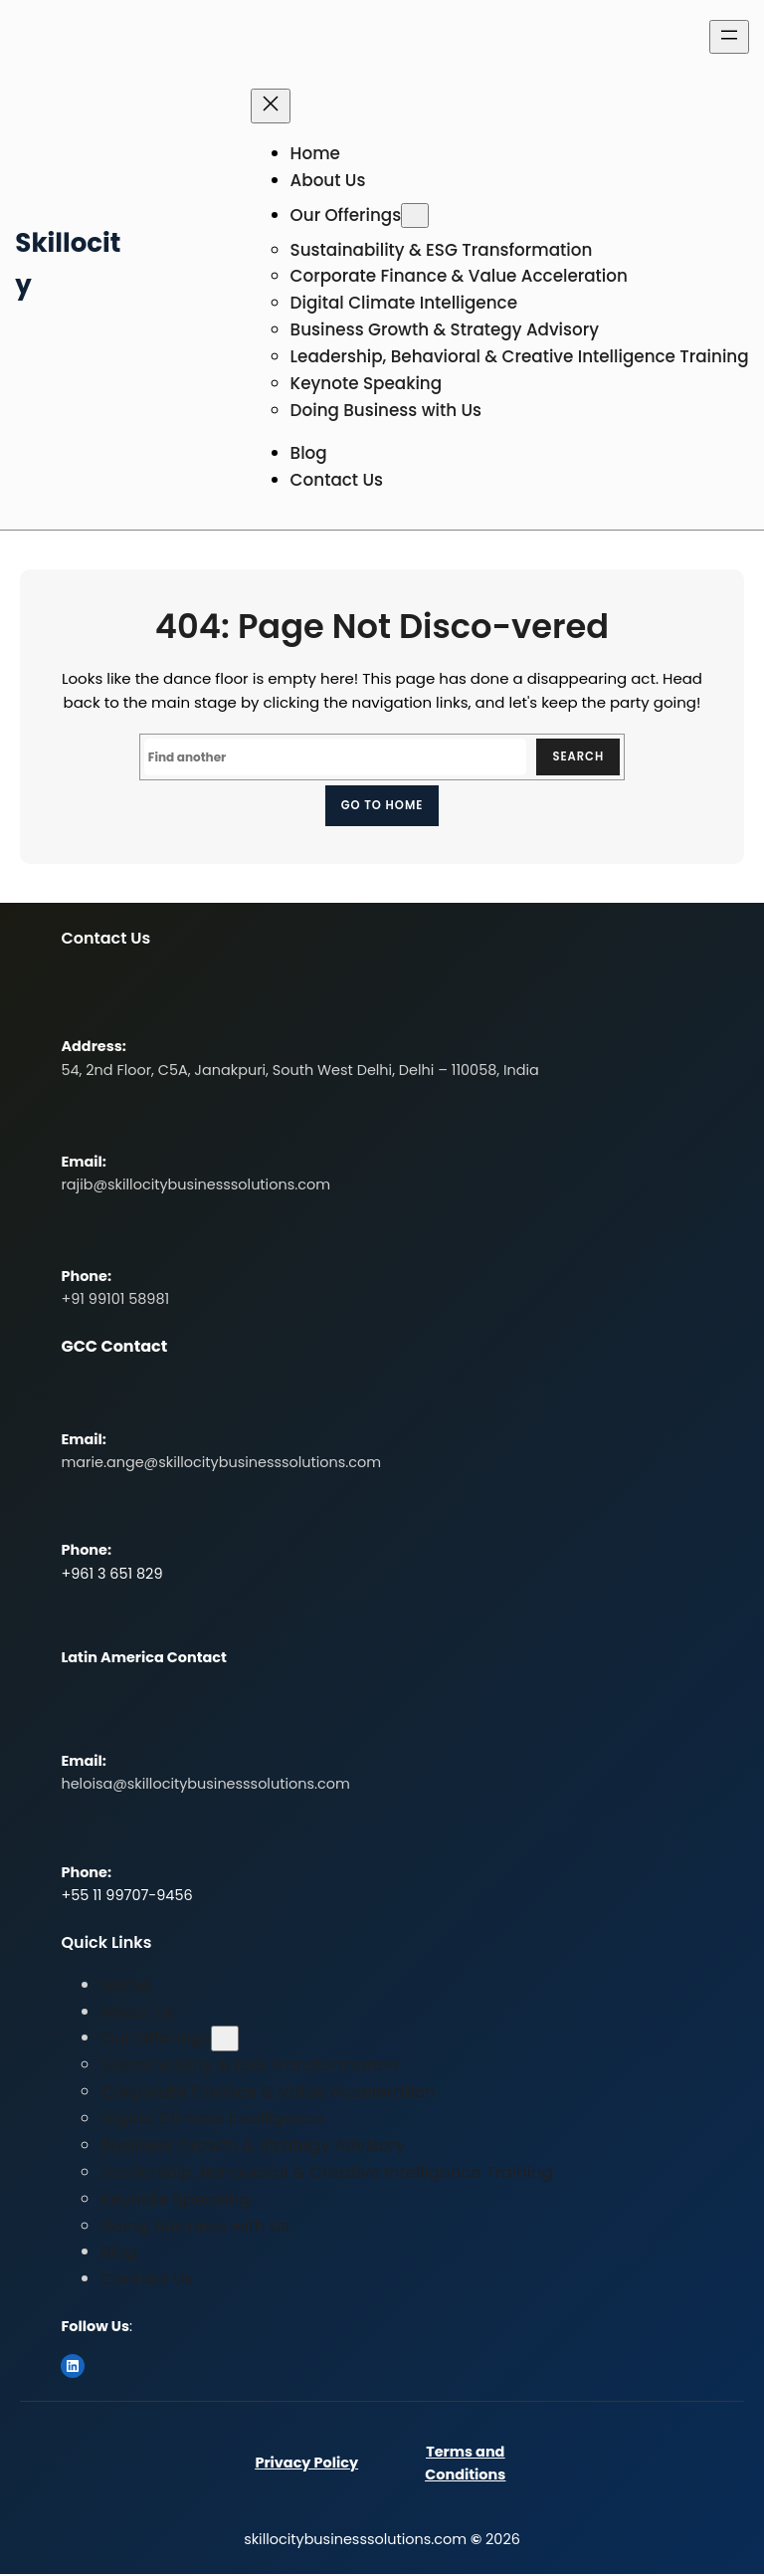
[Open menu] (729, 37)
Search (577, 757)
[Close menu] (270, 105)
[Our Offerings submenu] (415, 215)
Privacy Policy (306, 2464)
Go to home (382, 805)
